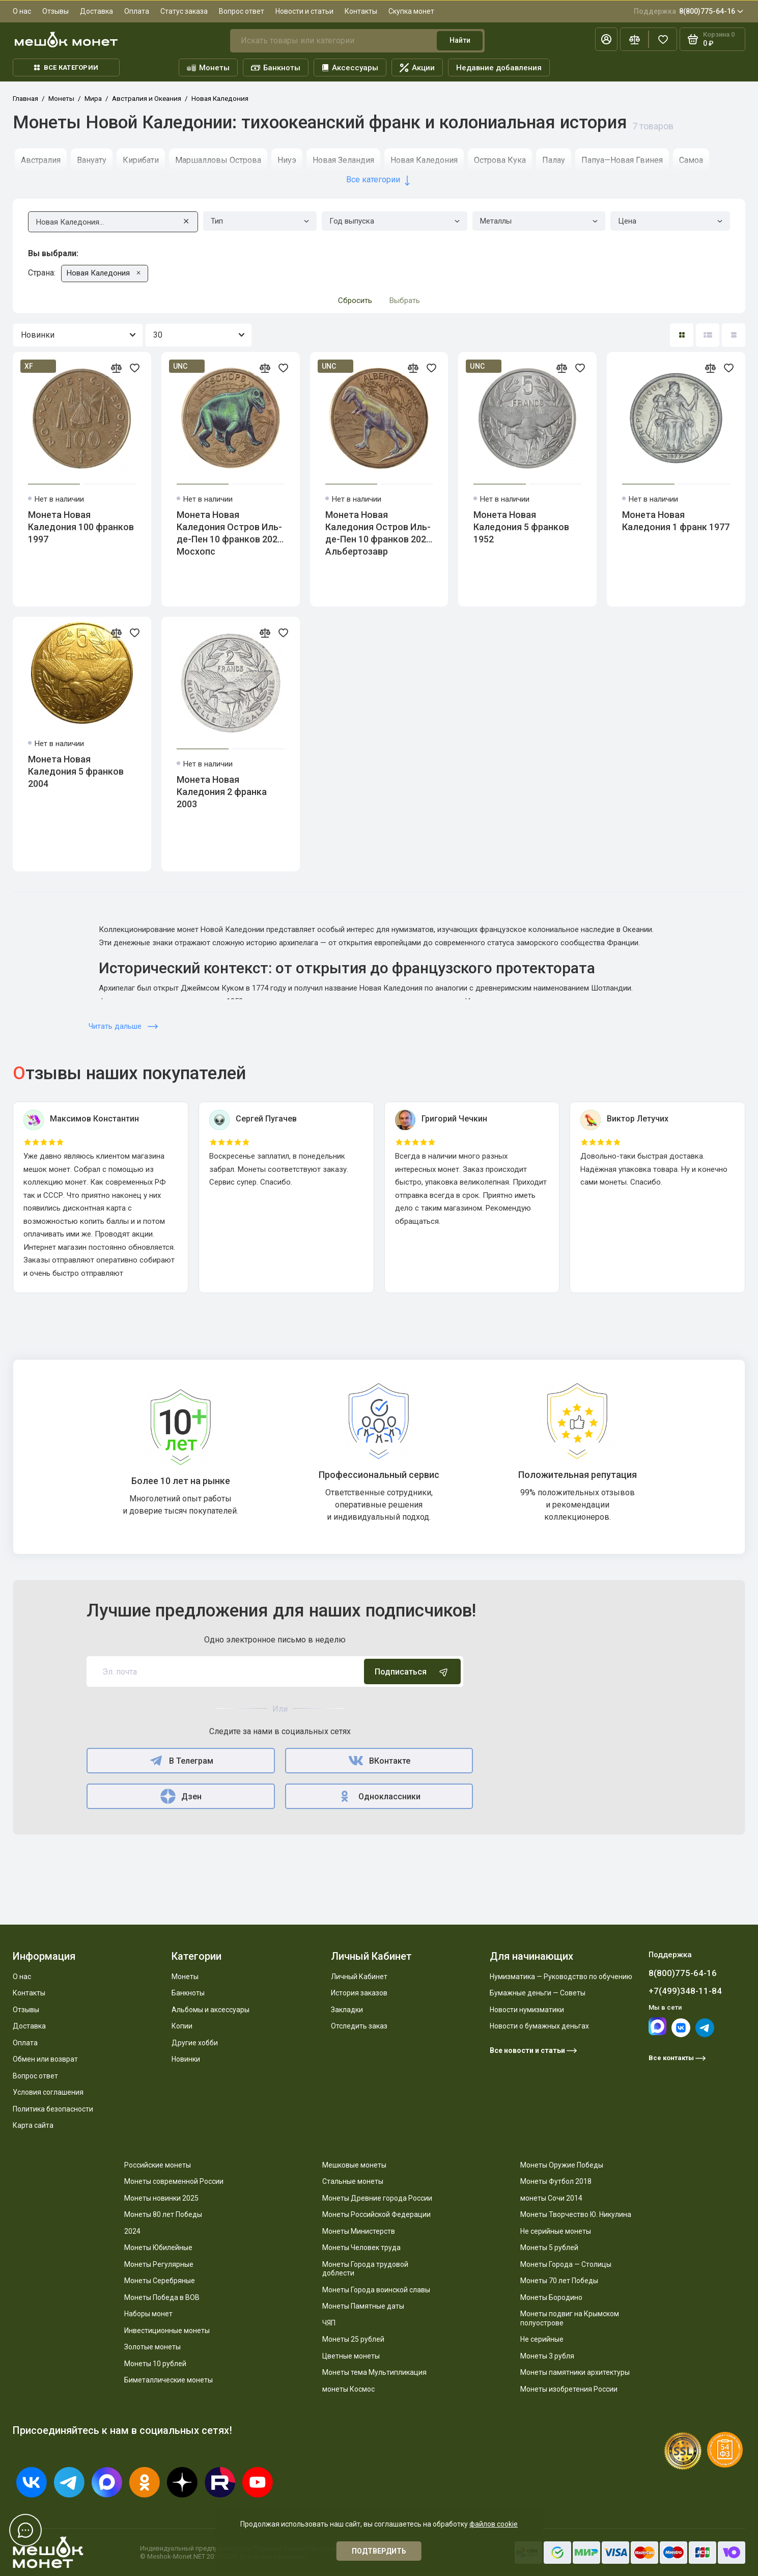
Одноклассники (378, 1796)
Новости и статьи (304, 11)
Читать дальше (123, 1026)
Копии (182, 2026)
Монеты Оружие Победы (561, 2165)
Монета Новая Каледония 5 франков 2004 (76, 771)
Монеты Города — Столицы (565, 2264)
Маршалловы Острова (218, 160)
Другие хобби (195, 2043)
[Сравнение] (634, 39)
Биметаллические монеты (168, 2380)
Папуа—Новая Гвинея (622, 160)
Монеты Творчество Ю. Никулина (575, 2214)
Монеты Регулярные (158, 2264)
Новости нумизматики (527, 2010)
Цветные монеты (351, 2356)
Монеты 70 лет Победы (559, 2281)
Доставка (96, 11)
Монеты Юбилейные (158, 2247)
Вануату (91, 160)
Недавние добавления (499, 67)
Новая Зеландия (343, 160)
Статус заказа (184, 11)
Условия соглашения (48, 2092)
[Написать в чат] (25, 2530)
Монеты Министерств (358, 2231)
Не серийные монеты (555, 2231)
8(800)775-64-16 (688, 11)
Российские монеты (157, 2165)
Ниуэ (286, 160)
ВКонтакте (379, 1760)
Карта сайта (33, 2125)
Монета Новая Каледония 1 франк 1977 (675, 520)
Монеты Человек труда (361, 2247)
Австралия (41, 160)
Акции (417, 67)
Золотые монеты (152, 2347)
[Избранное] (663, 39)
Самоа (691, 160)
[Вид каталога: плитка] (681, 335)
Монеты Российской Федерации (376, 2214)
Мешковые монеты (354, 2165)
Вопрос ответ (241, 11)
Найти (460, 40)
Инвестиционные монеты (167, 2330)
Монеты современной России (173, 2181)
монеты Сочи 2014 (551, 2198)
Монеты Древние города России (377, 2198)
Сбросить (355, 300)
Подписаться (412, 1671)
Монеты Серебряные (159, 2281)
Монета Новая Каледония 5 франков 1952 (521, 526)
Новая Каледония (424, 160)
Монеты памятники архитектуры (575, 2372)
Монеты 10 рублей (155, 2364)
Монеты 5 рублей (549, 2247)
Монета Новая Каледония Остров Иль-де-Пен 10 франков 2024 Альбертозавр (378, 533)
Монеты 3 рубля (547, 2356)
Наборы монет (148, 2314)
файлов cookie (493, 2524)
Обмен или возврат (45, 2059)
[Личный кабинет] (606, 39)
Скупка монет (411, 11)
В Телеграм (180, 1760)
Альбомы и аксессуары (210, 2010)
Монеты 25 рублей (353, 2339)
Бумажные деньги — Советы (537, 1993)
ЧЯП (328, 2323)
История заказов (359, 1993)
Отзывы (55, 11)
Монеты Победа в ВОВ (162, 2297)
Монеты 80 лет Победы (163, 2214)
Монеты (208, 67)
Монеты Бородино (551, 2297)
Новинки (186, 2059)
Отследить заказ (359, 2026)
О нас (22, 11)
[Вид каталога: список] (707, 335)
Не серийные (542, 2339)
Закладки (347, 2010)
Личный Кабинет (359, 1976)
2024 (132, 2231)
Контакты (361, 11)
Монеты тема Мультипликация (374, 2372)
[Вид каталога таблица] (733, 335)
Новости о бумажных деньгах (539, 2026)
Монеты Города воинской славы (376, 2290)
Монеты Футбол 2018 (556, 2181)
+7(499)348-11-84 (685, 1991)
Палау (553, 160)
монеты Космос (348, 2389)
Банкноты (275, 67)
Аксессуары (350, 67)
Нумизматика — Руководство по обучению (561, 1976)
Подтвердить (379, 2551)
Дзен (181, 1796)
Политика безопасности (53, 2109)
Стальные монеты (352, 2181)
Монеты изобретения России (568, 2389)
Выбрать (404, 300)
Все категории (66, 67)
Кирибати (141, 160)
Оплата (136, 11)
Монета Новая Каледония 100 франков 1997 (81, 526)
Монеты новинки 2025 (161, 2198)
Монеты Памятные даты (363, 2306)
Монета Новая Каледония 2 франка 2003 (222, 791)
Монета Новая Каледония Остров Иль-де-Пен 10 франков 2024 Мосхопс (230, 533)
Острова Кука (500, 160)
